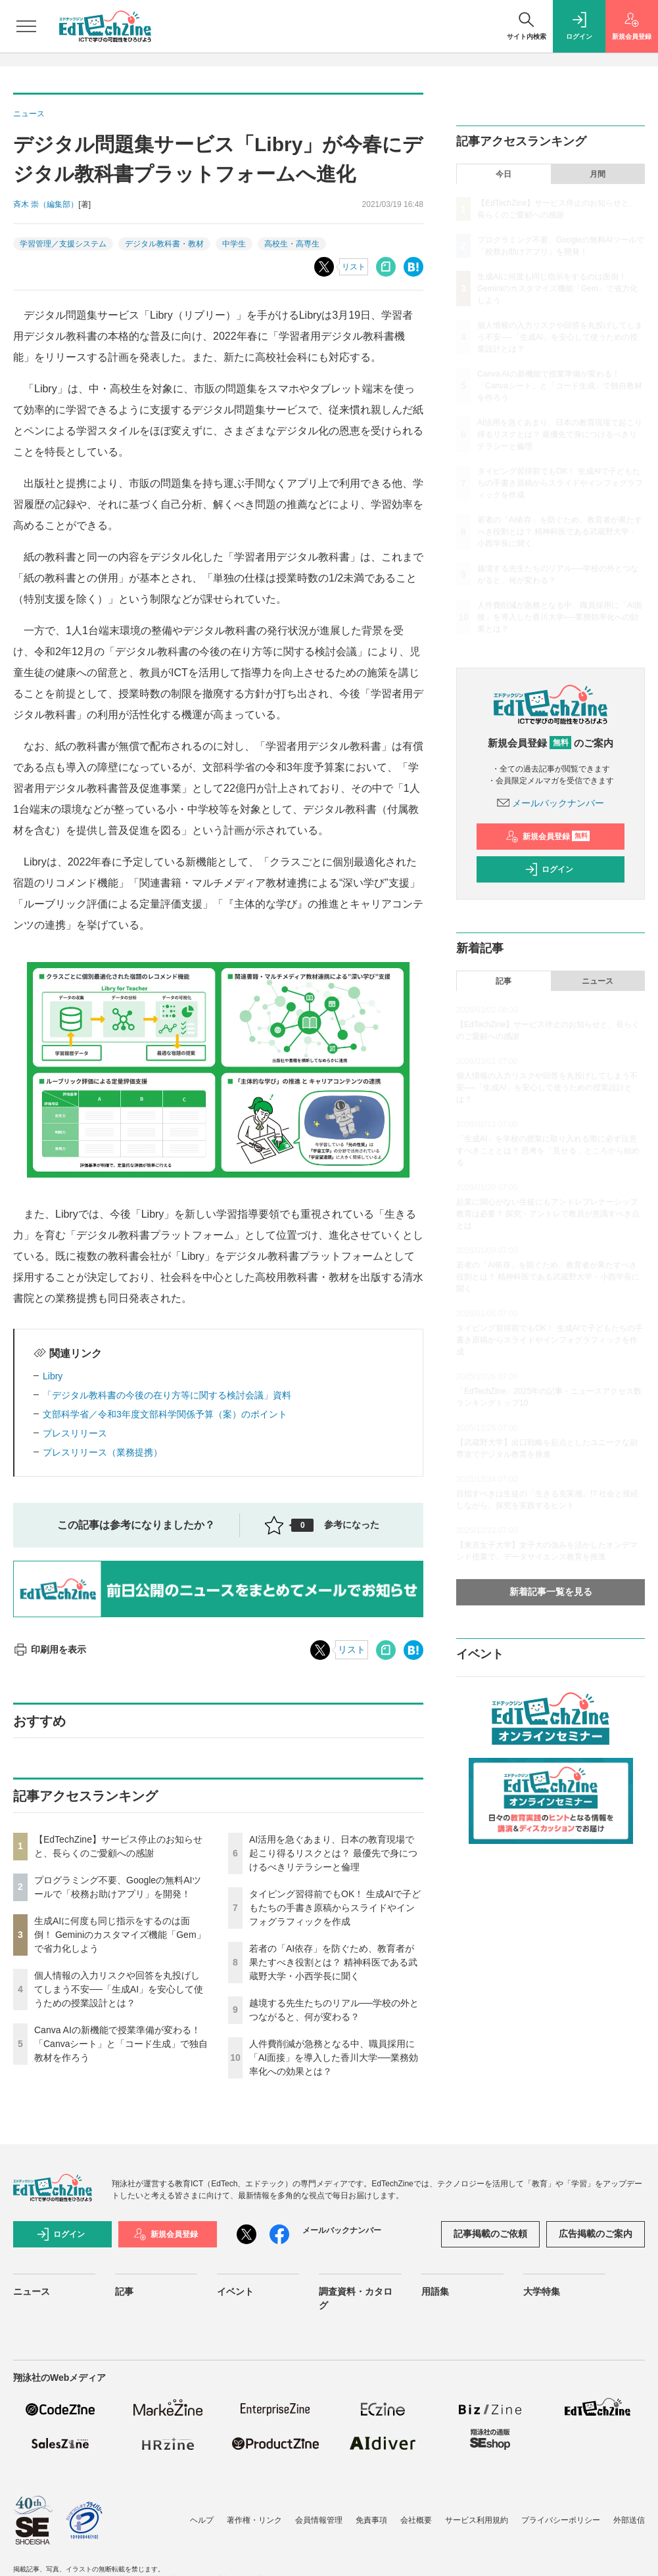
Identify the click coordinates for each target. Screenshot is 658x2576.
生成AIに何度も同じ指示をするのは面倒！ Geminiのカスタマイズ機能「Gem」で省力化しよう (120, 1935)
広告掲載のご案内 (595, 2233)
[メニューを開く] (26, 26)
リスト (353, 266)
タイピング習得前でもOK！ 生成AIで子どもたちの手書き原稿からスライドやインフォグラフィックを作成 (335, 1908)
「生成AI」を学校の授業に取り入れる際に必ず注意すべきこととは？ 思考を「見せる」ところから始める (548, 1150)
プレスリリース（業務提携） (102, 1452)
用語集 (435, 2291)
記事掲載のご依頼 (490, 2233)
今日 (503, 174)
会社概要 (416, 2520)
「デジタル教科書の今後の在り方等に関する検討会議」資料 (167, 1395)
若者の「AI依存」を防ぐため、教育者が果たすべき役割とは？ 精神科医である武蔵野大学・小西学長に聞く (333, 1962)
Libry (52, 1376)
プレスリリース (75, 1433)
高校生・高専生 (291, 243)
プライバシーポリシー (560, 2520)
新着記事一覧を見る (550, 1591)
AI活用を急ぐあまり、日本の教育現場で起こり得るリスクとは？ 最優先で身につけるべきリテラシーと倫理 (333, 1853)
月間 (597, 174)
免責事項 (371, 2520)
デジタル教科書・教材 (164, 243)
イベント (235, 2291)
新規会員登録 (547, 836)
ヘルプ (202, 2520)
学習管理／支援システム (63, 243)
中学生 (234, 243)
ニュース (597, 981)
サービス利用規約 (476, 2520)
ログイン (549, 869)
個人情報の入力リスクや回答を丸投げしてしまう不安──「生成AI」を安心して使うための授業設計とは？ (118, 1989)
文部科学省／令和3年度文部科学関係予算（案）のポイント (165, 1414)
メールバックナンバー (551, 803)
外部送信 (629, 2520)
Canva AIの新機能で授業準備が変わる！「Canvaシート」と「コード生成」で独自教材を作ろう (121, 2044)
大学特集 (541, 2291)
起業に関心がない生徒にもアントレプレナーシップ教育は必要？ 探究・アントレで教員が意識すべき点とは (548, 1213)
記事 (503, 981)
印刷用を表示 (49, 1649)
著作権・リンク (254, 2520)
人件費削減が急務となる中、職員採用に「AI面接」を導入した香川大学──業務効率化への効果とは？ (333, 2057)
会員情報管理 (318, 2520)
